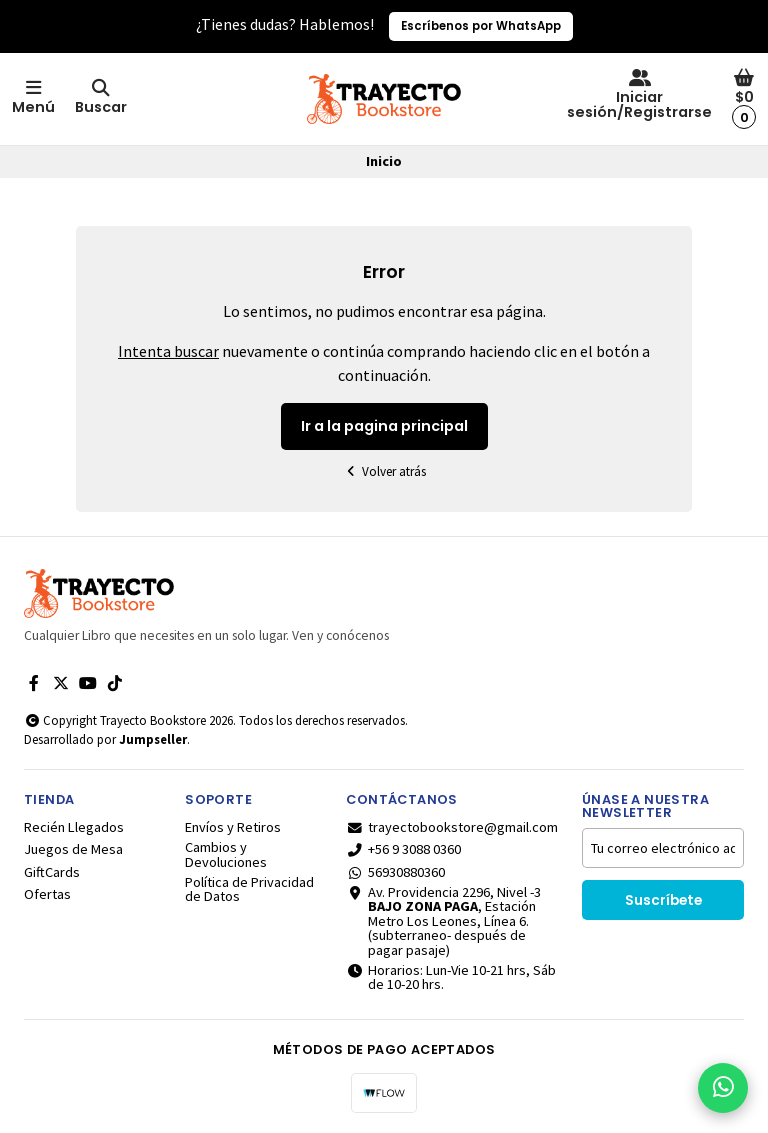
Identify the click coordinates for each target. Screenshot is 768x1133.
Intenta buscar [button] (168, 351)
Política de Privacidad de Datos (249, 889)
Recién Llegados (74, 827)
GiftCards (52, 872)
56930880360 (395, 872)
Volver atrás (384, 471)
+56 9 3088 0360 (403, 849)
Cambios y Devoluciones (226, 854)
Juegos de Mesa (73, 849)
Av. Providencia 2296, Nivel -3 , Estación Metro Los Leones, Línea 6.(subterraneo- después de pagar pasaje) (443, 921)
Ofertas (47, 894)
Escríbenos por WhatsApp (481, 26)
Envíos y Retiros (233, 827)
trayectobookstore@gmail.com (452, 827)
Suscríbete (663, 900)
